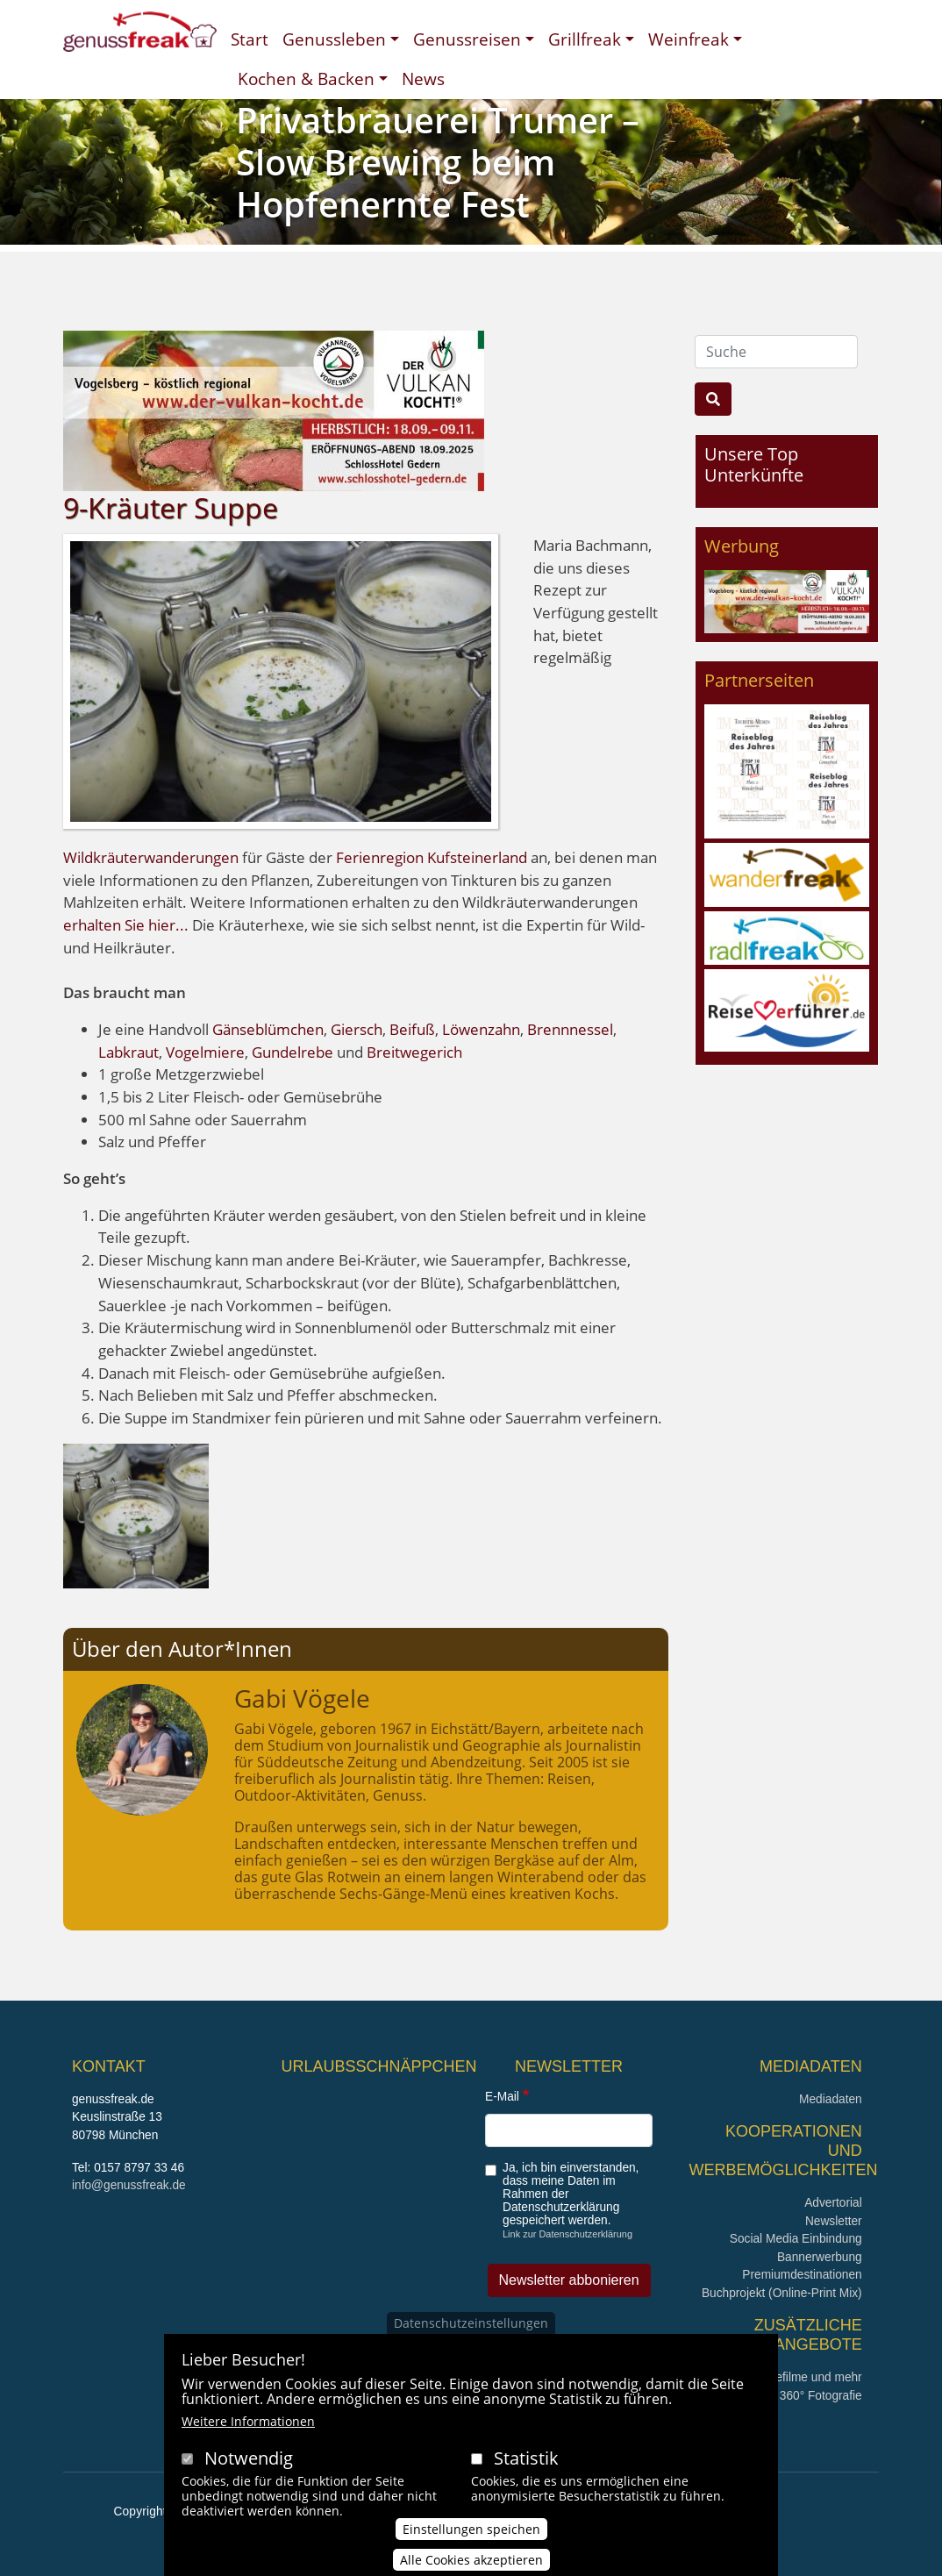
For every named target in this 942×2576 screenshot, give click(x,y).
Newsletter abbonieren (569, 2280)
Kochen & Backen (306, 78)
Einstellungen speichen (471, 2550)
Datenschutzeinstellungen (471, 2344)
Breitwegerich (412, 1052)
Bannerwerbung (819, 2257)
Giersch (356, 1029)
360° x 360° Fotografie (802, 2395)
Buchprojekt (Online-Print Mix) (782, 2293)
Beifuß (410, 1029)
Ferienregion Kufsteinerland (431, 857)
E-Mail (502, 2096)
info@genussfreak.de (129, 2185)
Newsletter (833, 2221)
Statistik (526, 2479)
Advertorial (833, 2202)
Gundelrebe (292, 1052)
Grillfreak (584, 39)
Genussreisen (467, 39)
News (423, 78)
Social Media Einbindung (796, 2238)
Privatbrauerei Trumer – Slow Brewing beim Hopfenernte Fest (437, 162)
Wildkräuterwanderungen (151, 857)
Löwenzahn (481, 1029)
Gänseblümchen (268, 1029)
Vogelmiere (205, 1052)
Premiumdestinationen (801, 2274)
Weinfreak (688, 39)
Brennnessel (570, 1029)
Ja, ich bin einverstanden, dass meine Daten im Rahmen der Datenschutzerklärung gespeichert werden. (571, 2194)
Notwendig (248, 2479)
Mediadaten (830, 2099)
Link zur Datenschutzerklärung (567, 2234)
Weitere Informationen (248, 2442)
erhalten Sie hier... (127, 925)
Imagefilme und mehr (805, 2377)
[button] (136, 1514)
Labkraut (128, 1052)
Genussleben (334, 39)
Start (249, 39)
